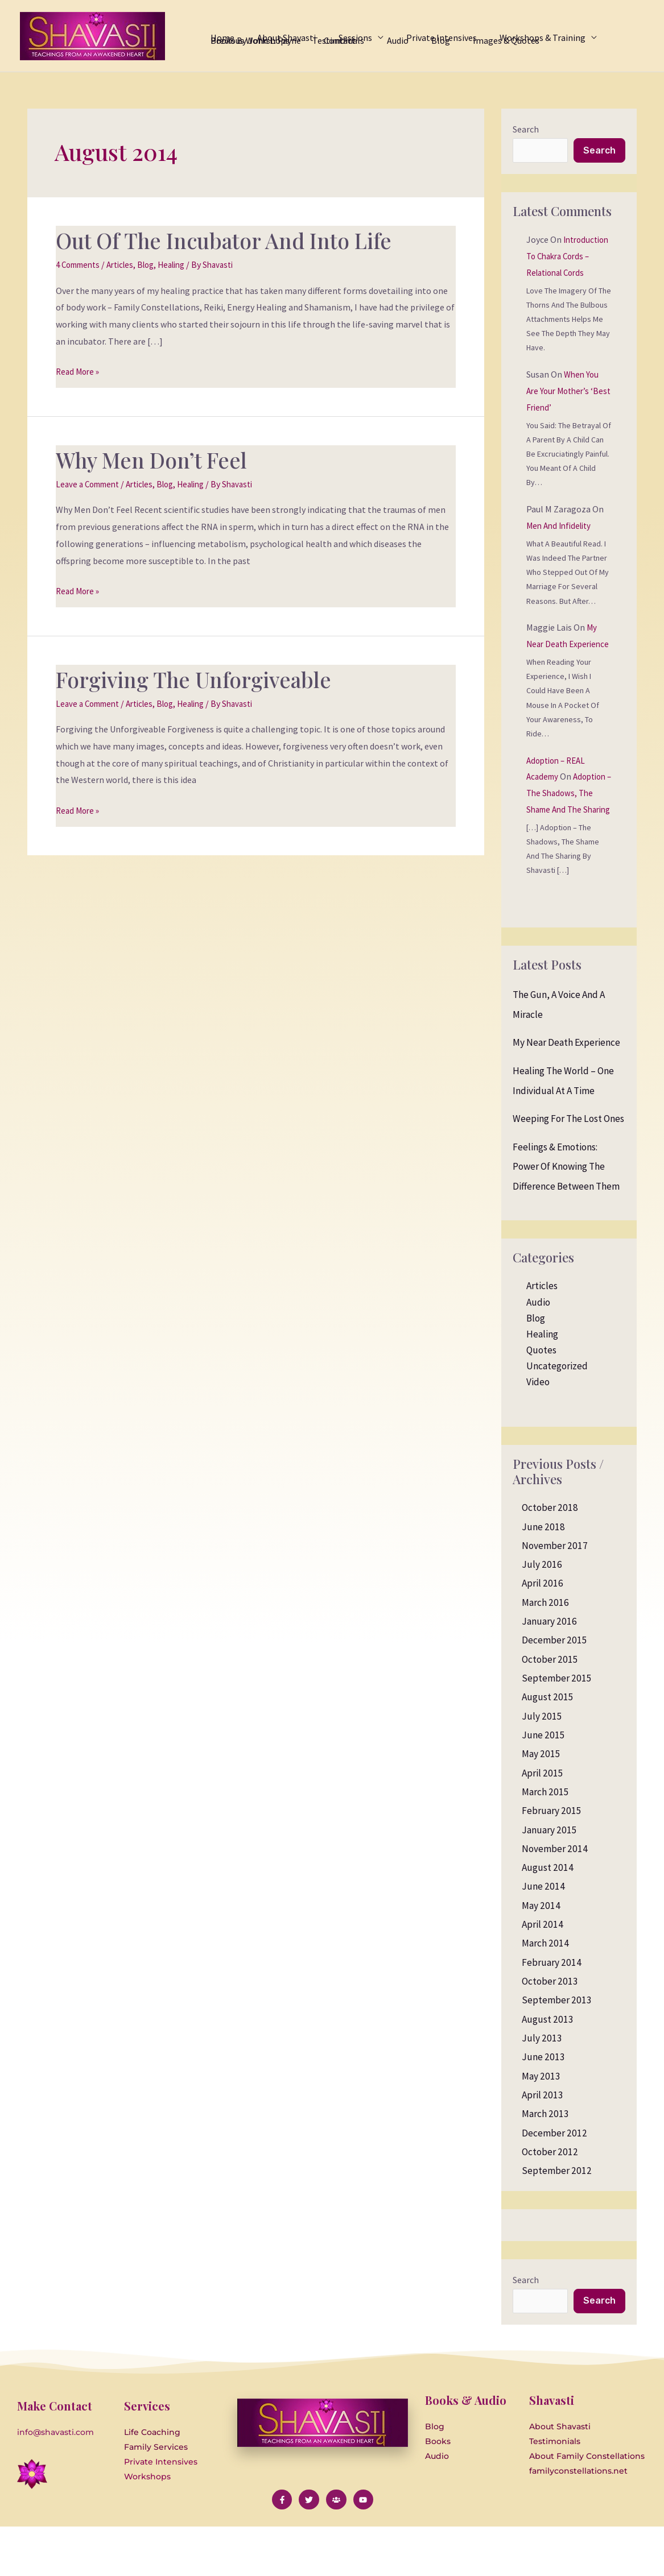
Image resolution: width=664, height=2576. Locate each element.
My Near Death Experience (561, 662)
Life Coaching (152, 2484)
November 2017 (555, 1596)
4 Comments (81, 264)
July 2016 (542, 1615)
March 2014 (545, 1994)
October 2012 (550, 2202)
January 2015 (549, 1880)
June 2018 (543, 1577)
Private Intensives (160, 2514)
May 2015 (541, 1804)
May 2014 (541, 1956)
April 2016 (542, 1634)
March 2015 (545, 1842)
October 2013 (550, 2032)
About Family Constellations (587, 2508)
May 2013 (541, 2127)
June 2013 (543, 2107)
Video (538, 1432)
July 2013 (542, 2088)
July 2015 (542, 1767)
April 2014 (542, 1975)
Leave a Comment (91, 484)
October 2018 (550, 1558)
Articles (128, 264)
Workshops (147, 2529)
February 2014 (551, 2013)
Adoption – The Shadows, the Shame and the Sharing (567, 844)
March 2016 (545, 1653)
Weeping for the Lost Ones (568, 1169)
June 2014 (543, 1937)
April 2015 (542, 1823)
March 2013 (545, 2164)
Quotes (541, 1400)
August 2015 (548, 1748)
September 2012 (557, 2221)
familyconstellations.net (578, 2523)
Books (438, 2493)
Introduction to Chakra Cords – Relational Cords (559, 274)
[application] (349, 24)
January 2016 (549, 1672)
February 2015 (551, 1861)
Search (526, 129)
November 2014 (555, 1899)
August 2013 (548, 2070)
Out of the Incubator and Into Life (236, 240)
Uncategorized (557, 1416)
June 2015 (543, 1785)
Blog (156, 264)
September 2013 (557, 2051)
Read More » (79, 370)
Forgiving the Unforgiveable (203, 679)
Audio (538, 1353)
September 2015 (557, 1728)
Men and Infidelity (561, 543)
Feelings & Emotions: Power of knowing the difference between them (566, 1217)
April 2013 (542, 2145)
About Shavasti (560, 2479)
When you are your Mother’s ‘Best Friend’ (563, 409)
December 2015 (554, 1691)
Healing (185, 264)
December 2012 (554, 2183)
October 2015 (550, 1710)
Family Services (156, 2499)
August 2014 (548, 1918)
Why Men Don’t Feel (159, 459)
